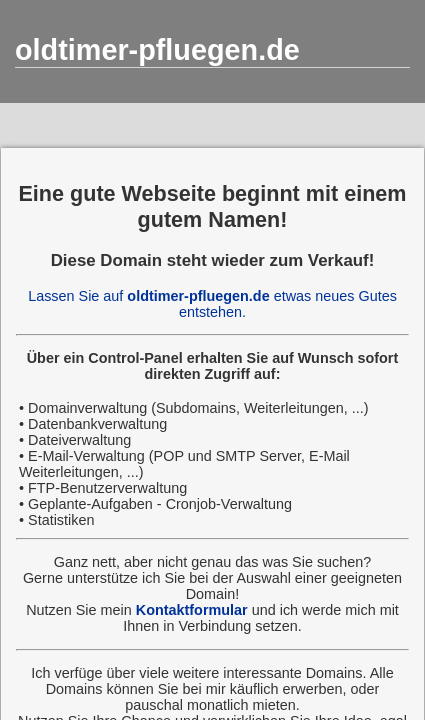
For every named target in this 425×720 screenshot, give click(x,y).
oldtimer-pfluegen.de (157, 50)
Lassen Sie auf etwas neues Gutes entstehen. (212, 304)
